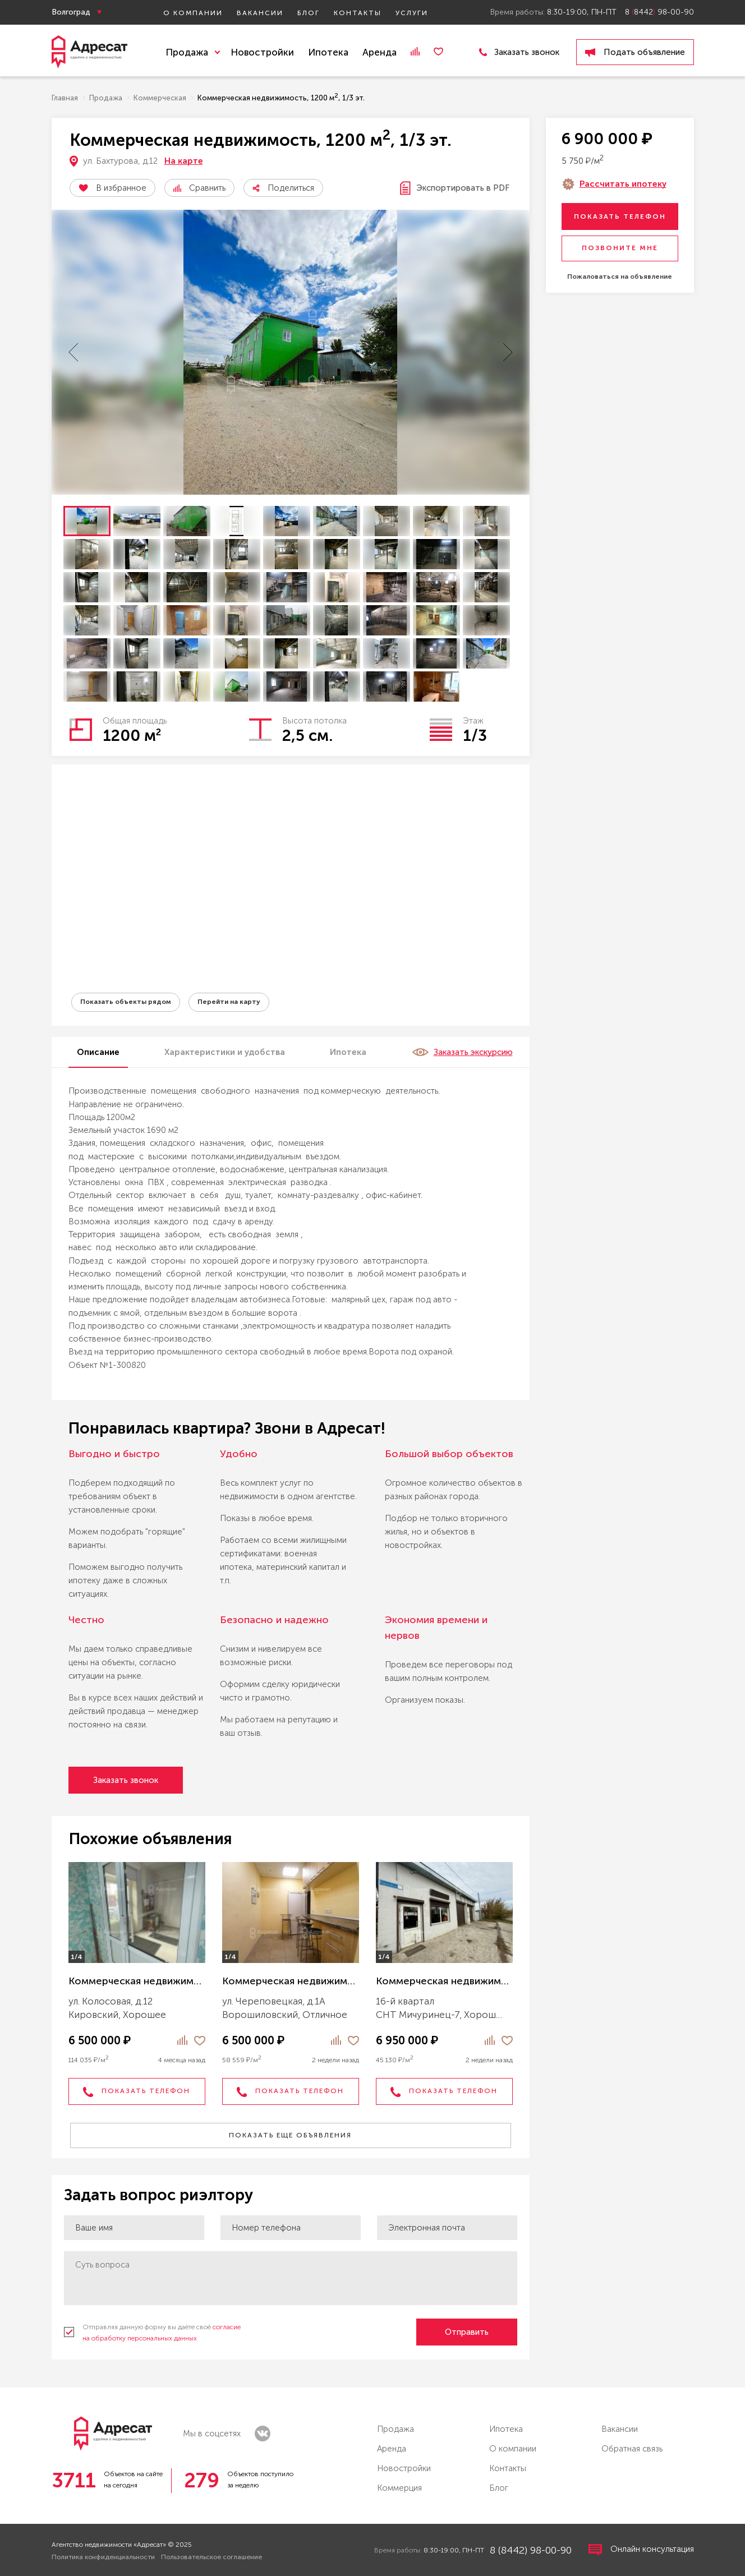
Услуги (412, 13)
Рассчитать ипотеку (623, 184)
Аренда (379, 52)
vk (262, 2433)
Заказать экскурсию (462, 1052)
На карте (183, 161)
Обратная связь (632, 2449)
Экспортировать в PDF (454, 188)
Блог (308, 13)
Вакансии (260, 13)
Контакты (357, 13)
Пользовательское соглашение (211, 2557)
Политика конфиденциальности (103, 2557)
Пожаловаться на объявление (619, 276)
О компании (193, 13)
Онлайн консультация (641, 2550)
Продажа (395, 2429)
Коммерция (399, 2488)
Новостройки (262, 52)
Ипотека (328, 52)
